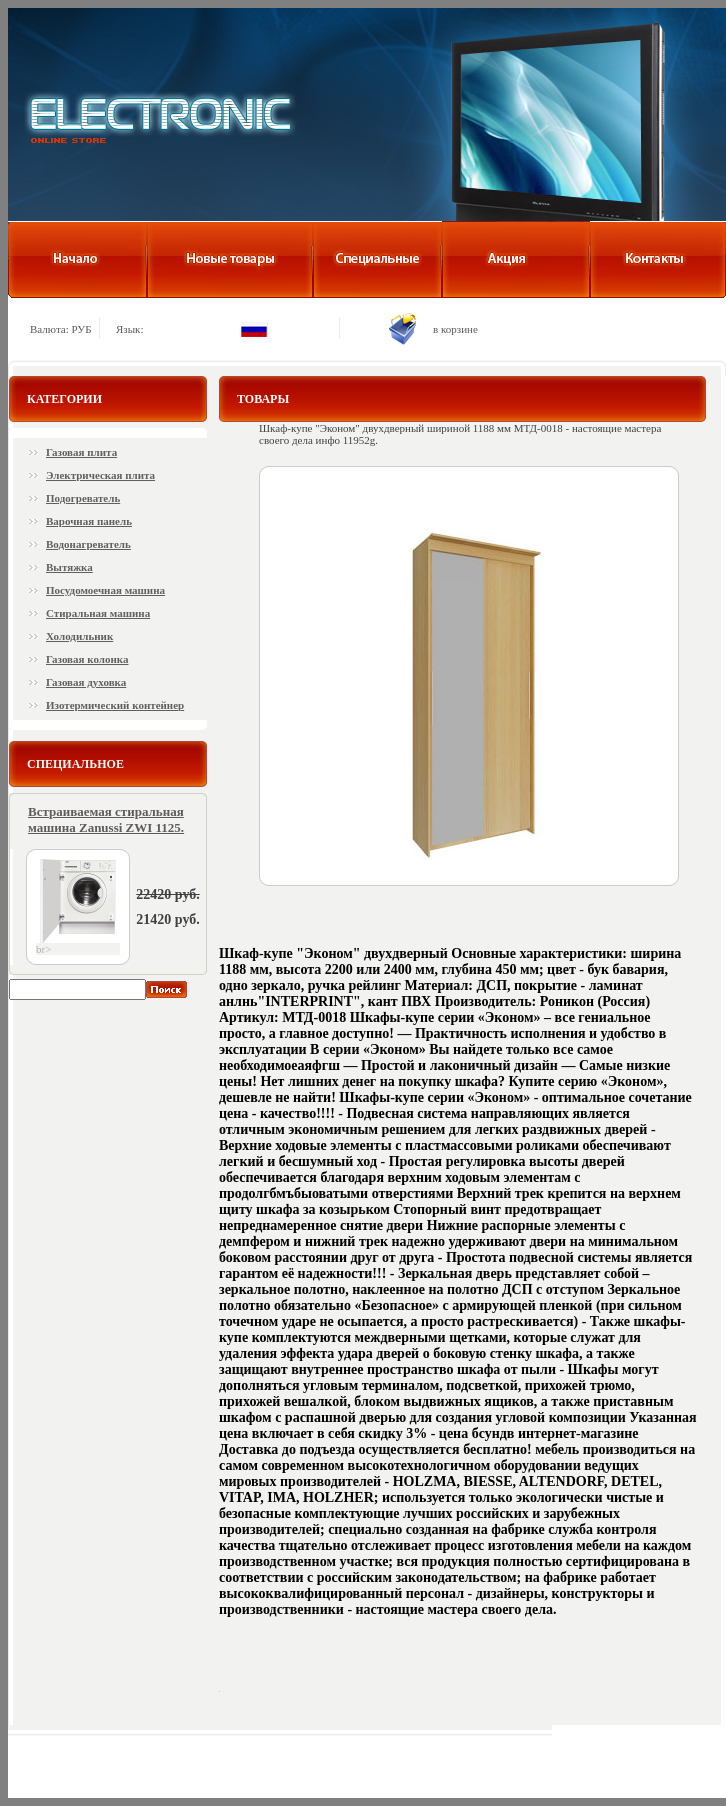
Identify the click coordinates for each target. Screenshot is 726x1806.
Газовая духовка (86, 682)
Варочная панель (89, 521)
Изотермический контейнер (115, 705)
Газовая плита (81, 452)
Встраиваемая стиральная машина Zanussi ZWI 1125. (106, 819)
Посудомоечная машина (105, 590)
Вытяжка (69, 567)
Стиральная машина (98, 613)
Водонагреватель (88, 544)
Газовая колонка (87, 659)
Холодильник (79, 636)
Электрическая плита (100, 475)
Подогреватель (83, 498)
